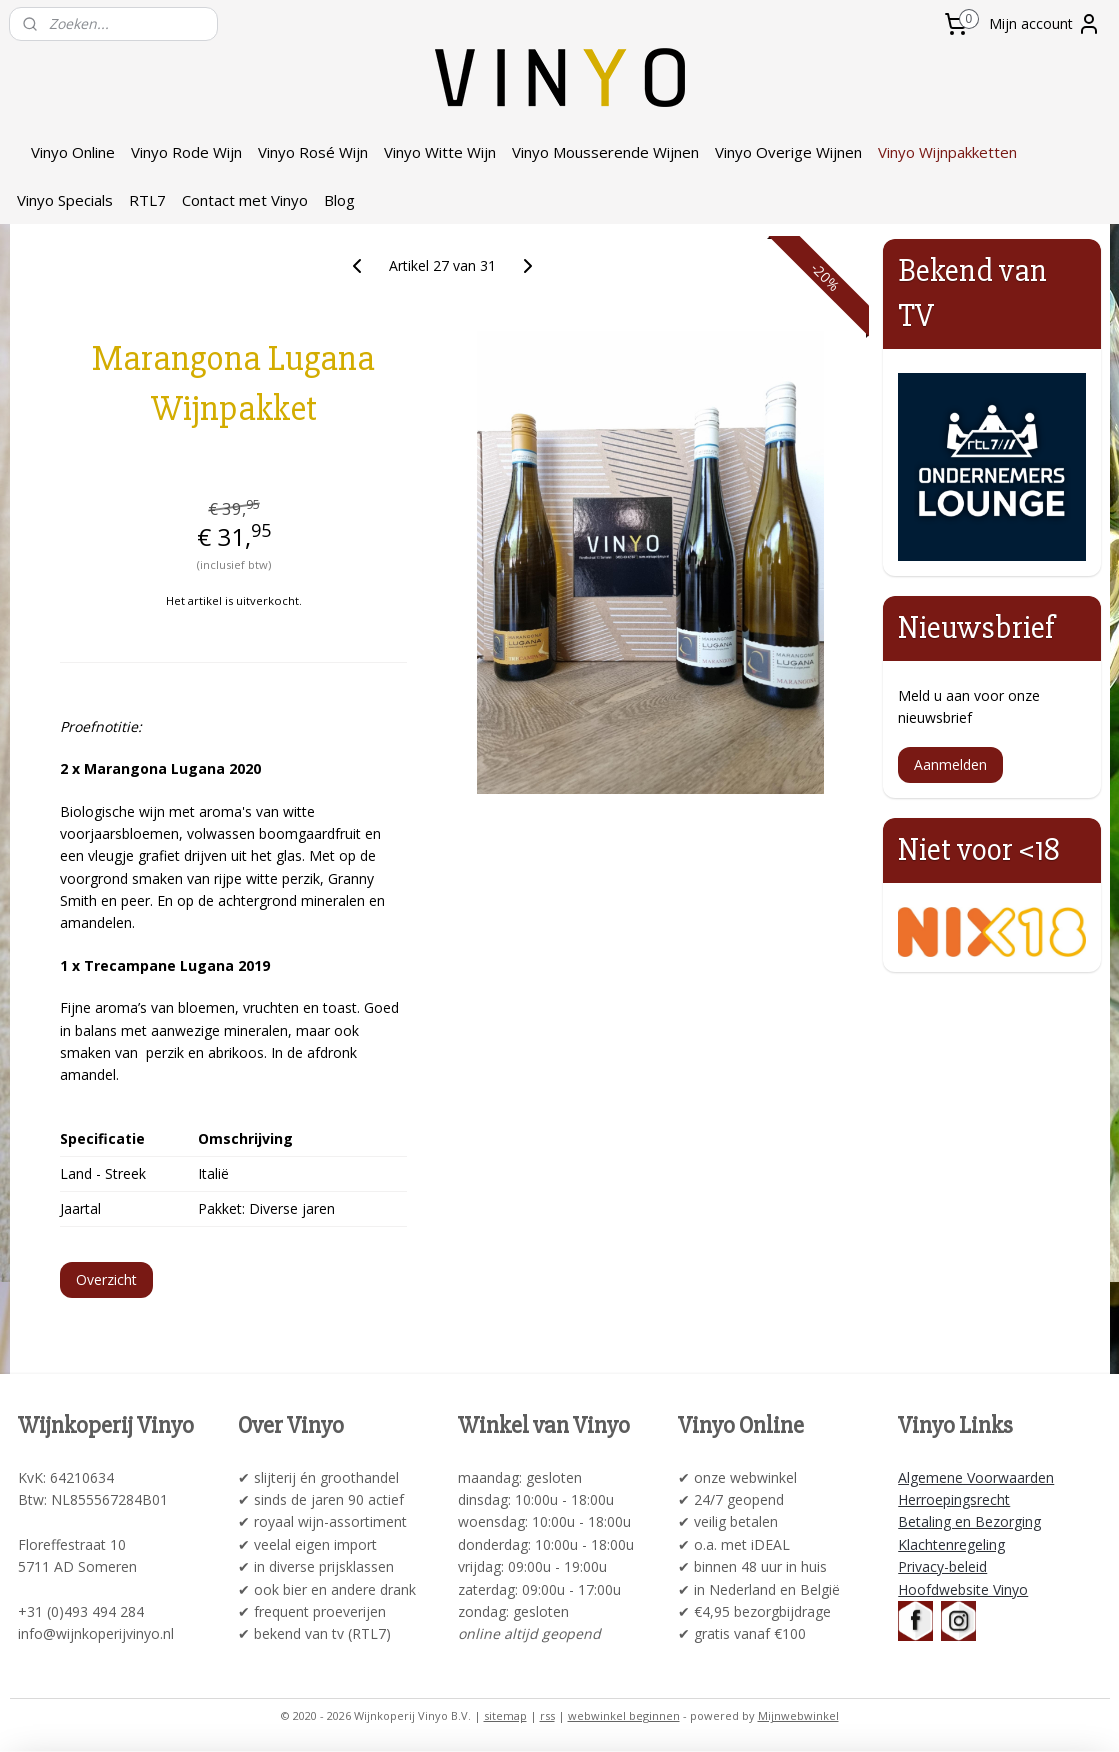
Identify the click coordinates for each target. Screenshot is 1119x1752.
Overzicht (106, 1279)
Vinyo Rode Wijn (186, 152)
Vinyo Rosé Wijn (313, 152)
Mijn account (1045, 24)
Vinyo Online (73, 152)
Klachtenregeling (951, 1544)
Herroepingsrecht (954, 1499)
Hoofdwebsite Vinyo (963, 1589)
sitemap (505, 1715)
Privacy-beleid (942, 1566)
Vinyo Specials (65, 200)
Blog (339, 200)
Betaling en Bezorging (969, 1521)
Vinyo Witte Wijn (440, 152)
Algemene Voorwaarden (976, 1477)
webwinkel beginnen (624, 1715)
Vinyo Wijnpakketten (947, 152)
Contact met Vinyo (245, 200)
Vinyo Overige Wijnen (788, 152)
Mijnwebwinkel (798, 1715)
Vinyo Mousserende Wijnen (605, 152)
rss (547, 1715)
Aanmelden (950, 764)
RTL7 (147, 200)
